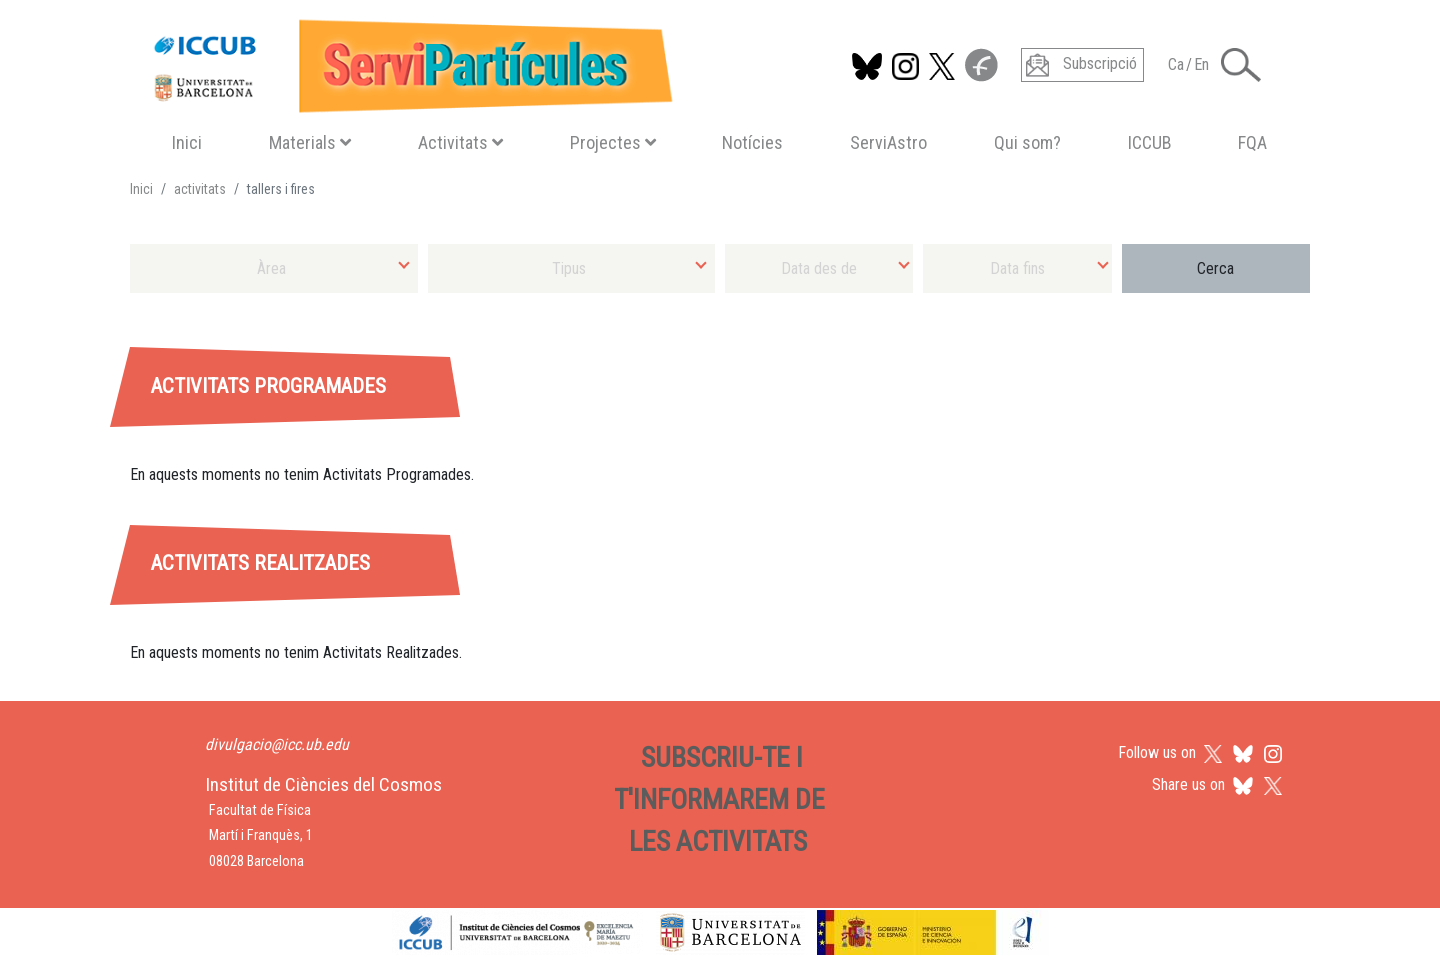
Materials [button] (310, 142)
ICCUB (1150, 142)
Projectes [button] (613, 142)
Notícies (752, 142)
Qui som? (1027, 142)
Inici (187, 142)
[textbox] (274, 268)
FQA (1252, 142)
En (1201, 64)
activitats (200, 189)
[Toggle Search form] (1241, 65)
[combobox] (274, 268)
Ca (1176, 64)
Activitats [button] (460, 142)
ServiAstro (888, 142)
